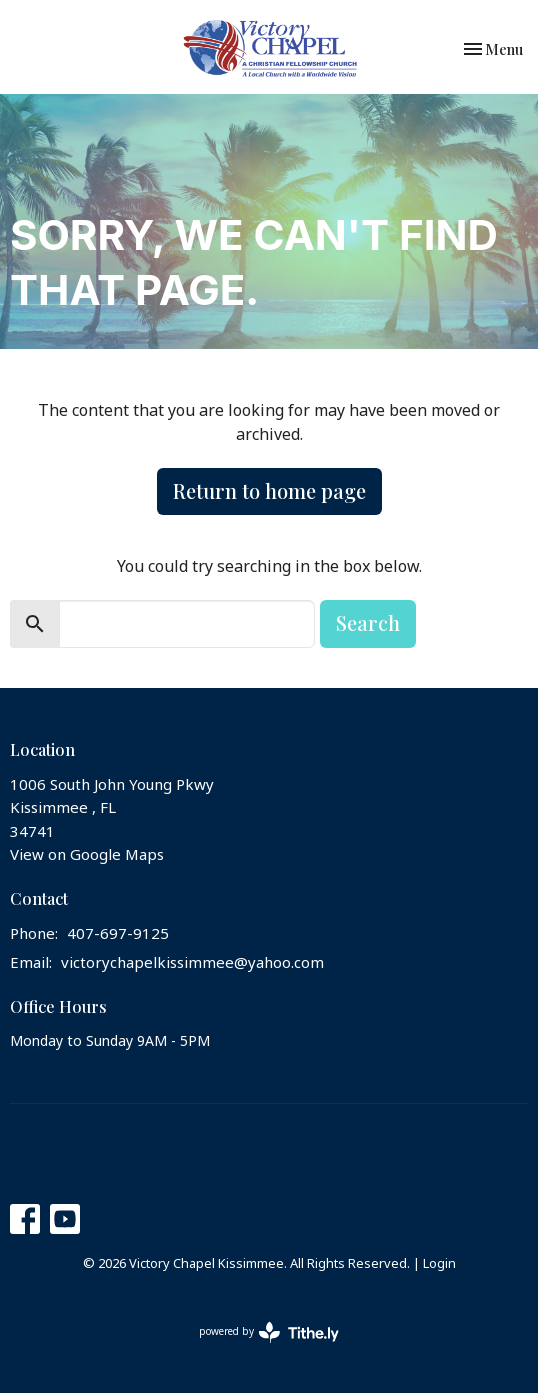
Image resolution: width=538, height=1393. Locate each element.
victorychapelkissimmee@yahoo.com (192, 963)
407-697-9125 (118, 934)
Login (439, 1264)
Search (368, 622)
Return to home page (269, 490)
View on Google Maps (87, 855)
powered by (269, 1332)
